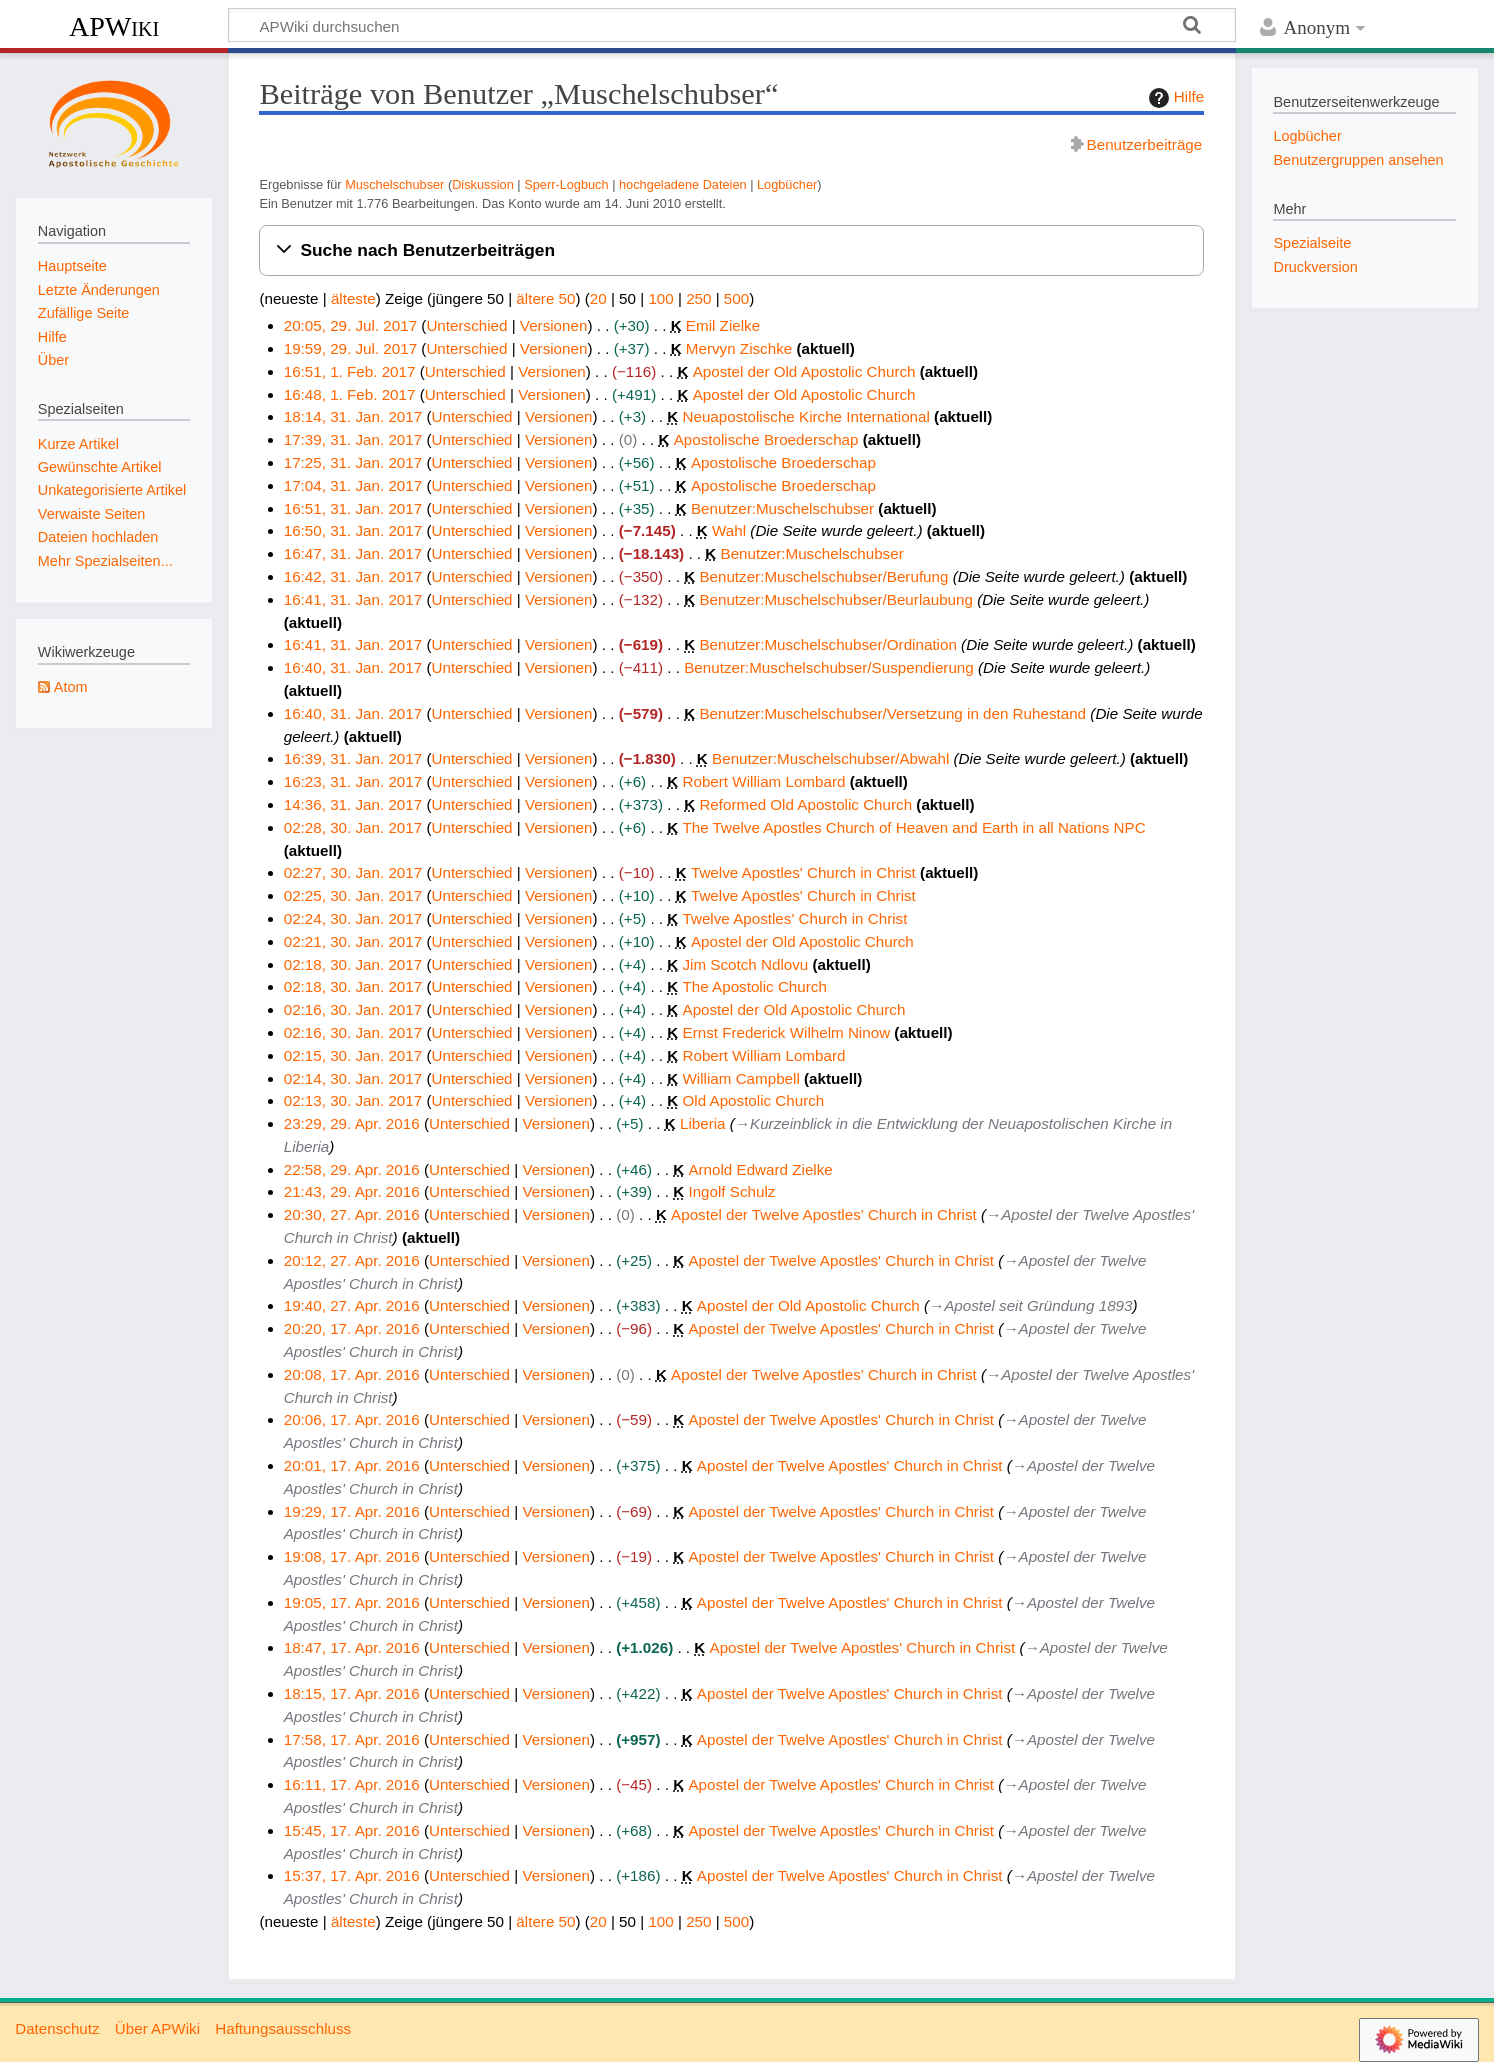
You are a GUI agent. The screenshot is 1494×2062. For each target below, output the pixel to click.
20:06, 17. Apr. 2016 (352, 1419)
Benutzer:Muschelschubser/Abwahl (830, 758)
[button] (731, 250)
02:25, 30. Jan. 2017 (353, 895)
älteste (353, 298)
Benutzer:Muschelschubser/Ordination (827, 644)
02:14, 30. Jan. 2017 (353, 1078)
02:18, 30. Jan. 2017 (353, 964)
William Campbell (741, 1078)
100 (660, 298)
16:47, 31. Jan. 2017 (353, 553)
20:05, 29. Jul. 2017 (350, 325)
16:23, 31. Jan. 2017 (353, 781)
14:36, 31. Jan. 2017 (353, 804)
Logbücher (787, 184)
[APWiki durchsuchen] (732, 25)
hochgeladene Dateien (683, 184)
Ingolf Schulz (731, 1191)
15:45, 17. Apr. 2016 (352, 1830)
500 (736, 298)
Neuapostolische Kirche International (806, 416)
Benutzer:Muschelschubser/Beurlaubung (836, 599)
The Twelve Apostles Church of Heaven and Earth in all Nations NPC (914, 827)
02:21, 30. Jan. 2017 (353, 941)
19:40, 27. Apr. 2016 (352, 1305)
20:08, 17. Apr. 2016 (352, 1374)
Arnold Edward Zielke (760, 1169)
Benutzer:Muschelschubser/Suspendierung (829, 667)
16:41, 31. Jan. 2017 (353, 599)
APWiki (114, 26)
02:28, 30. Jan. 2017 (353, 827)
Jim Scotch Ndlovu (746, 964)
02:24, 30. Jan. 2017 (353, 918)
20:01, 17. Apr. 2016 (352, 1465)
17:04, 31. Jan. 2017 (353, 485)
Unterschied (466, 325)
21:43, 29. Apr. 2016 (352, 1191)
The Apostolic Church (755, 986)
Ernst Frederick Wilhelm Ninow (787, 1032)
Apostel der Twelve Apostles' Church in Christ (824, 1214)
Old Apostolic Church (754, 1100)
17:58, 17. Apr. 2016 (352, 1739)
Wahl (729, 530)
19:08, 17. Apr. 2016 (352, 1556)
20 (598, 298)
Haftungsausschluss (283, 2028)
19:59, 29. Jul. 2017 (350, 348)
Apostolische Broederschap (766, 439)
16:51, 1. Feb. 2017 (350, 371)
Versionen (554, 325)
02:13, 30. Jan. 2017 (353, 1100)
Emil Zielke (723, 325)
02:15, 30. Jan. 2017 (353, 1055)
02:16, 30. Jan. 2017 (353, 1009)
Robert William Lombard (764, 781)
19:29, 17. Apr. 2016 (352, 1511)
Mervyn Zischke (739, 348)
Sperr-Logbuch (566, 184)
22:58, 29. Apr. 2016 (352, 1169)
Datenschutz (57, 2028)
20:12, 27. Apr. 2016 (352, 1260)
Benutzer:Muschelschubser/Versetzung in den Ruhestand (892, 713)
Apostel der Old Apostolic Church (804, 371)
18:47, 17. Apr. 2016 (352, 1647)
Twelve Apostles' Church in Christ (803, 872)
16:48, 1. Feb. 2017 (350, 394)
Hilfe (1174, 98)
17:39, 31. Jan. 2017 (353, 439)
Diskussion (483, 184)
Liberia (703, 1123)
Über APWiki (157, 2028)
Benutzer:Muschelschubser (782, 508)
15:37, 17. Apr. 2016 (352, 1875)
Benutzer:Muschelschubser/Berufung (823, 576)
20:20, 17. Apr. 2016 (352, 1328)
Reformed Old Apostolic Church (805, 804)
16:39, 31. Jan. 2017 (353, 758)
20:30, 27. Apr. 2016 (352, 1214)
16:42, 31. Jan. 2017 (353, 576)
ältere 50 (545, 298)
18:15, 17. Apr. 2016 (352, 1693)
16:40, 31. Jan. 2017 (353, 667)
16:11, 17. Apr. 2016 (352, 1784)
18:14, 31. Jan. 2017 (353, 416)
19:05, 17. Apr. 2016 (352, 1602)
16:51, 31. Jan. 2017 (353, 508)
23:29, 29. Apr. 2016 (352, 1123)
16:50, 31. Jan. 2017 (353, 530)
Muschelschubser (394, 184)
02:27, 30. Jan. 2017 (353, 872)
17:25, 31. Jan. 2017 (353, 462)
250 (698, 298)
